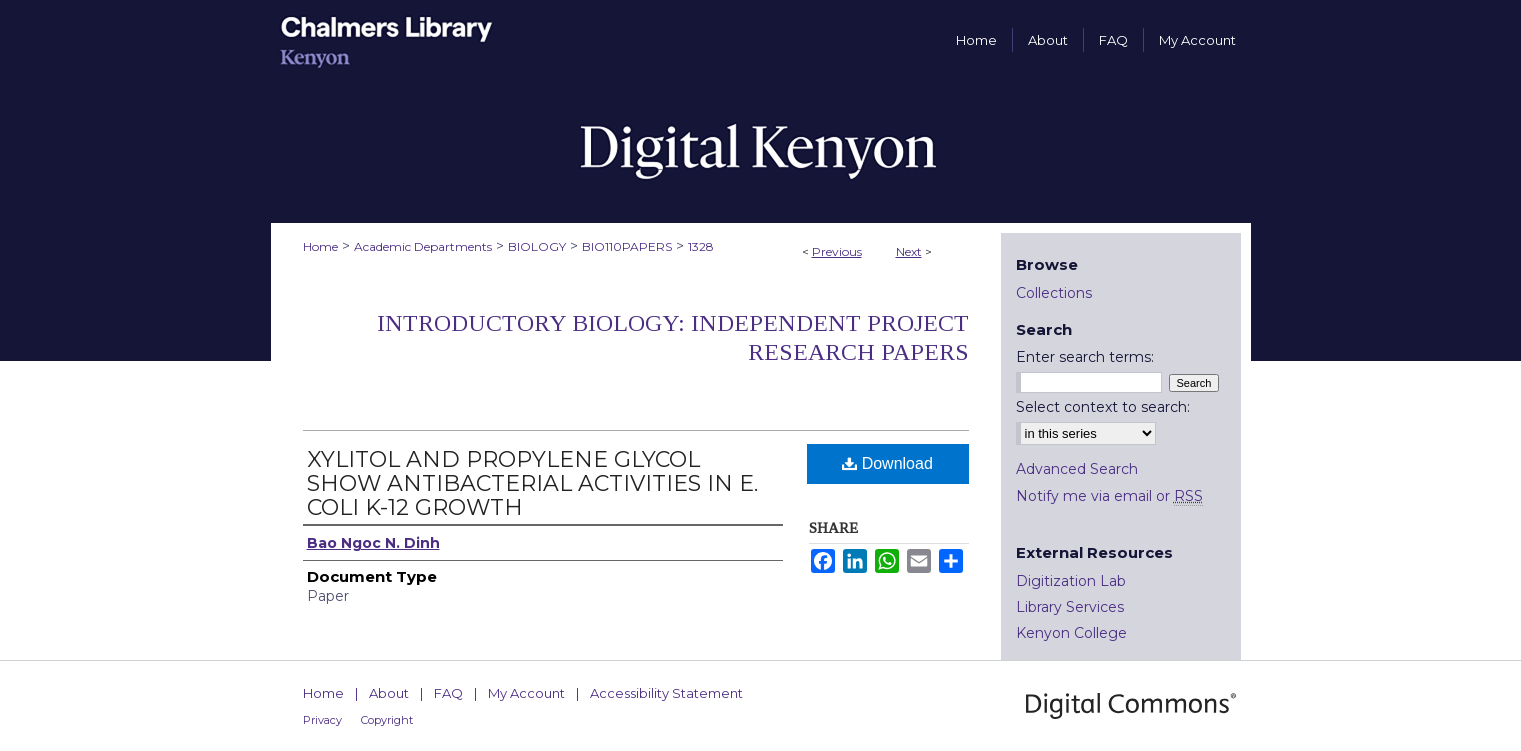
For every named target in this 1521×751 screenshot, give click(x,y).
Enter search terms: (1085, 357)
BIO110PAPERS (627, 246)
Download (887, 463)
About (389, 693)
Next (909, 251)
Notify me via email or (1109, 496)
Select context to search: (1103, 407)
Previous (837, 251)
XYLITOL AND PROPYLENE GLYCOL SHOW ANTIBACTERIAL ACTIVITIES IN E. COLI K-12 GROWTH (532, 483)
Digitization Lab (1071, 581)
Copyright (387, 720)
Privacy (322, 720)
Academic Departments (423, 246)
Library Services (1070, 607)
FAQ (448, 693)
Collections (1054, 293)
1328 (701, 246)
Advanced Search (1077, 469)
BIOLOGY (537, 246)
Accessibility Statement (666, 693)
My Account (526, 693)
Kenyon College (1071, 633)
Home (320, 246)
